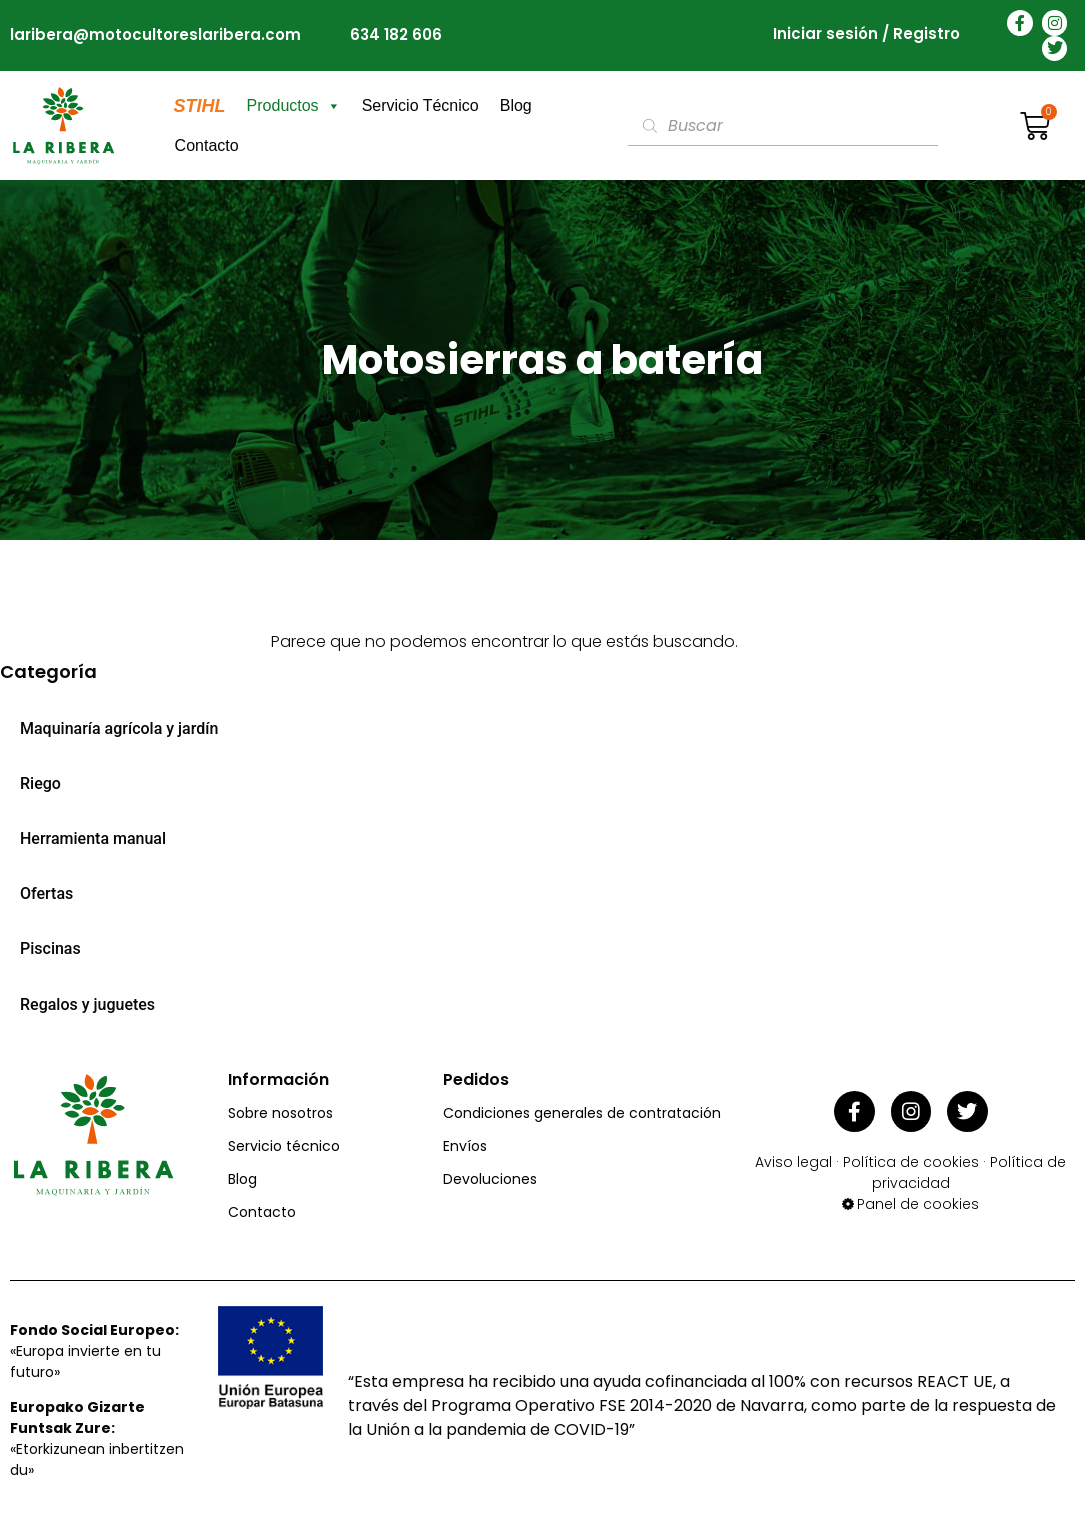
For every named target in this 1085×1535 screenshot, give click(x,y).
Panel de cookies (918, 1200)
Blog (516, 105)
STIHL (200, 106)
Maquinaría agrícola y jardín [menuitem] (119, 728)
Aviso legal (793, 1158)
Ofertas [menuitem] (46, 893)
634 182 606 (396, 34)
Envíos (465, 1146)
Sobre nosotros (280, 1113)
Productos (294, 106)
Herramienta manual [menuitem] (93, 838)
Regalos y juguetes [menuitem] (87, 1004)
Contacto (207, 145)
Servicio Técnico (420, 105)
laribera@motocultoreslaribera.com (155, 34)
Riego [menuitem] (40, 783)
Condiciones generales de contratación (582, 1113)
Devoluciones (490, 1179)
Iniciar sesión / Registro (866, 35)
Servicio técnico (284, 1146)
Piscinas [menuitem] (50, 948)
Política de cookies (911, 1158)
